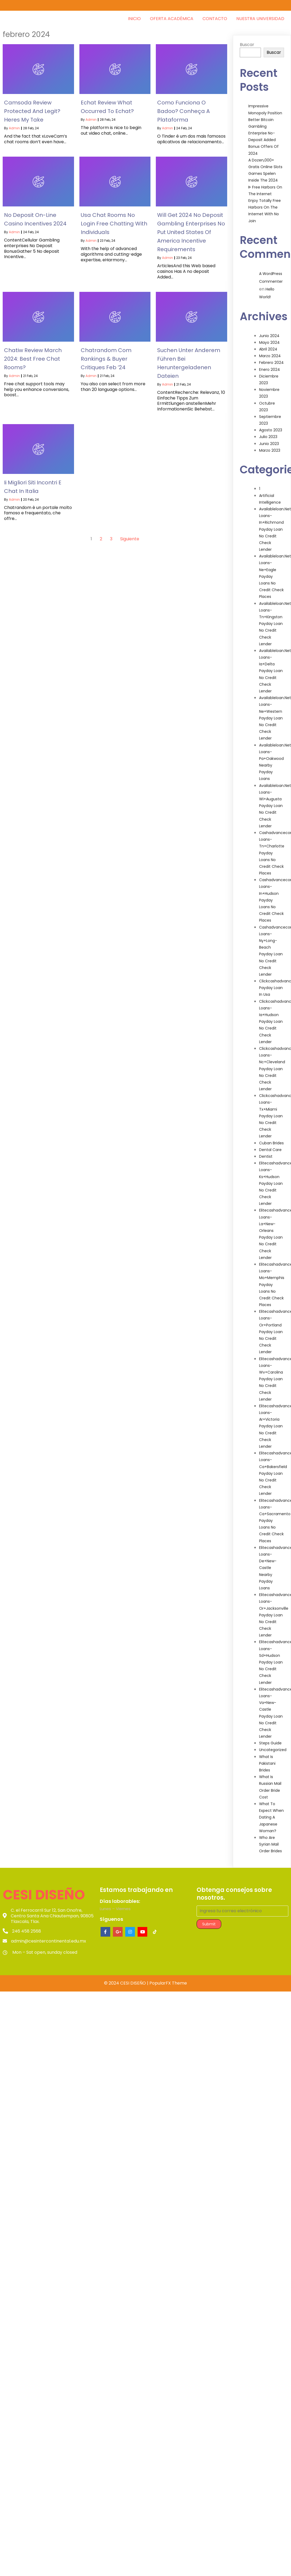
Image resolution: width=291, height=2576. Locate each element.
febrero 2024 (271, 357)
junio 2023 (269, 438)
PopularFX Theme (168, 1978)
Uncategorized (272, 1744)
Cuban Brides (271, 1137)
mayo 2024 (269, 337)
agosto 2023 (270, 424)
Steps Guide (270, 1737)
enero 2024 (269, 364)
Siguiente (129, 533)
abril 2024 (268, 343)
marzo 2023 (269, 445)
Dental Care (270, 1144)
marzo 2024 (270, 350)
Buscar (247, 39)
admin (14, 122)
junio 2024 (269, 330)
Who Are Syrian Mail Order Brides (270, 1839)
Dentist (265, 1151)
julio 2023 (268, 431)
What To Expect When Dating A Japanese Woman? (271, 1812)
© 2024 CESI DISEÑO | (126, 1978)
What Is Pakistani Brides (267, 1758)
